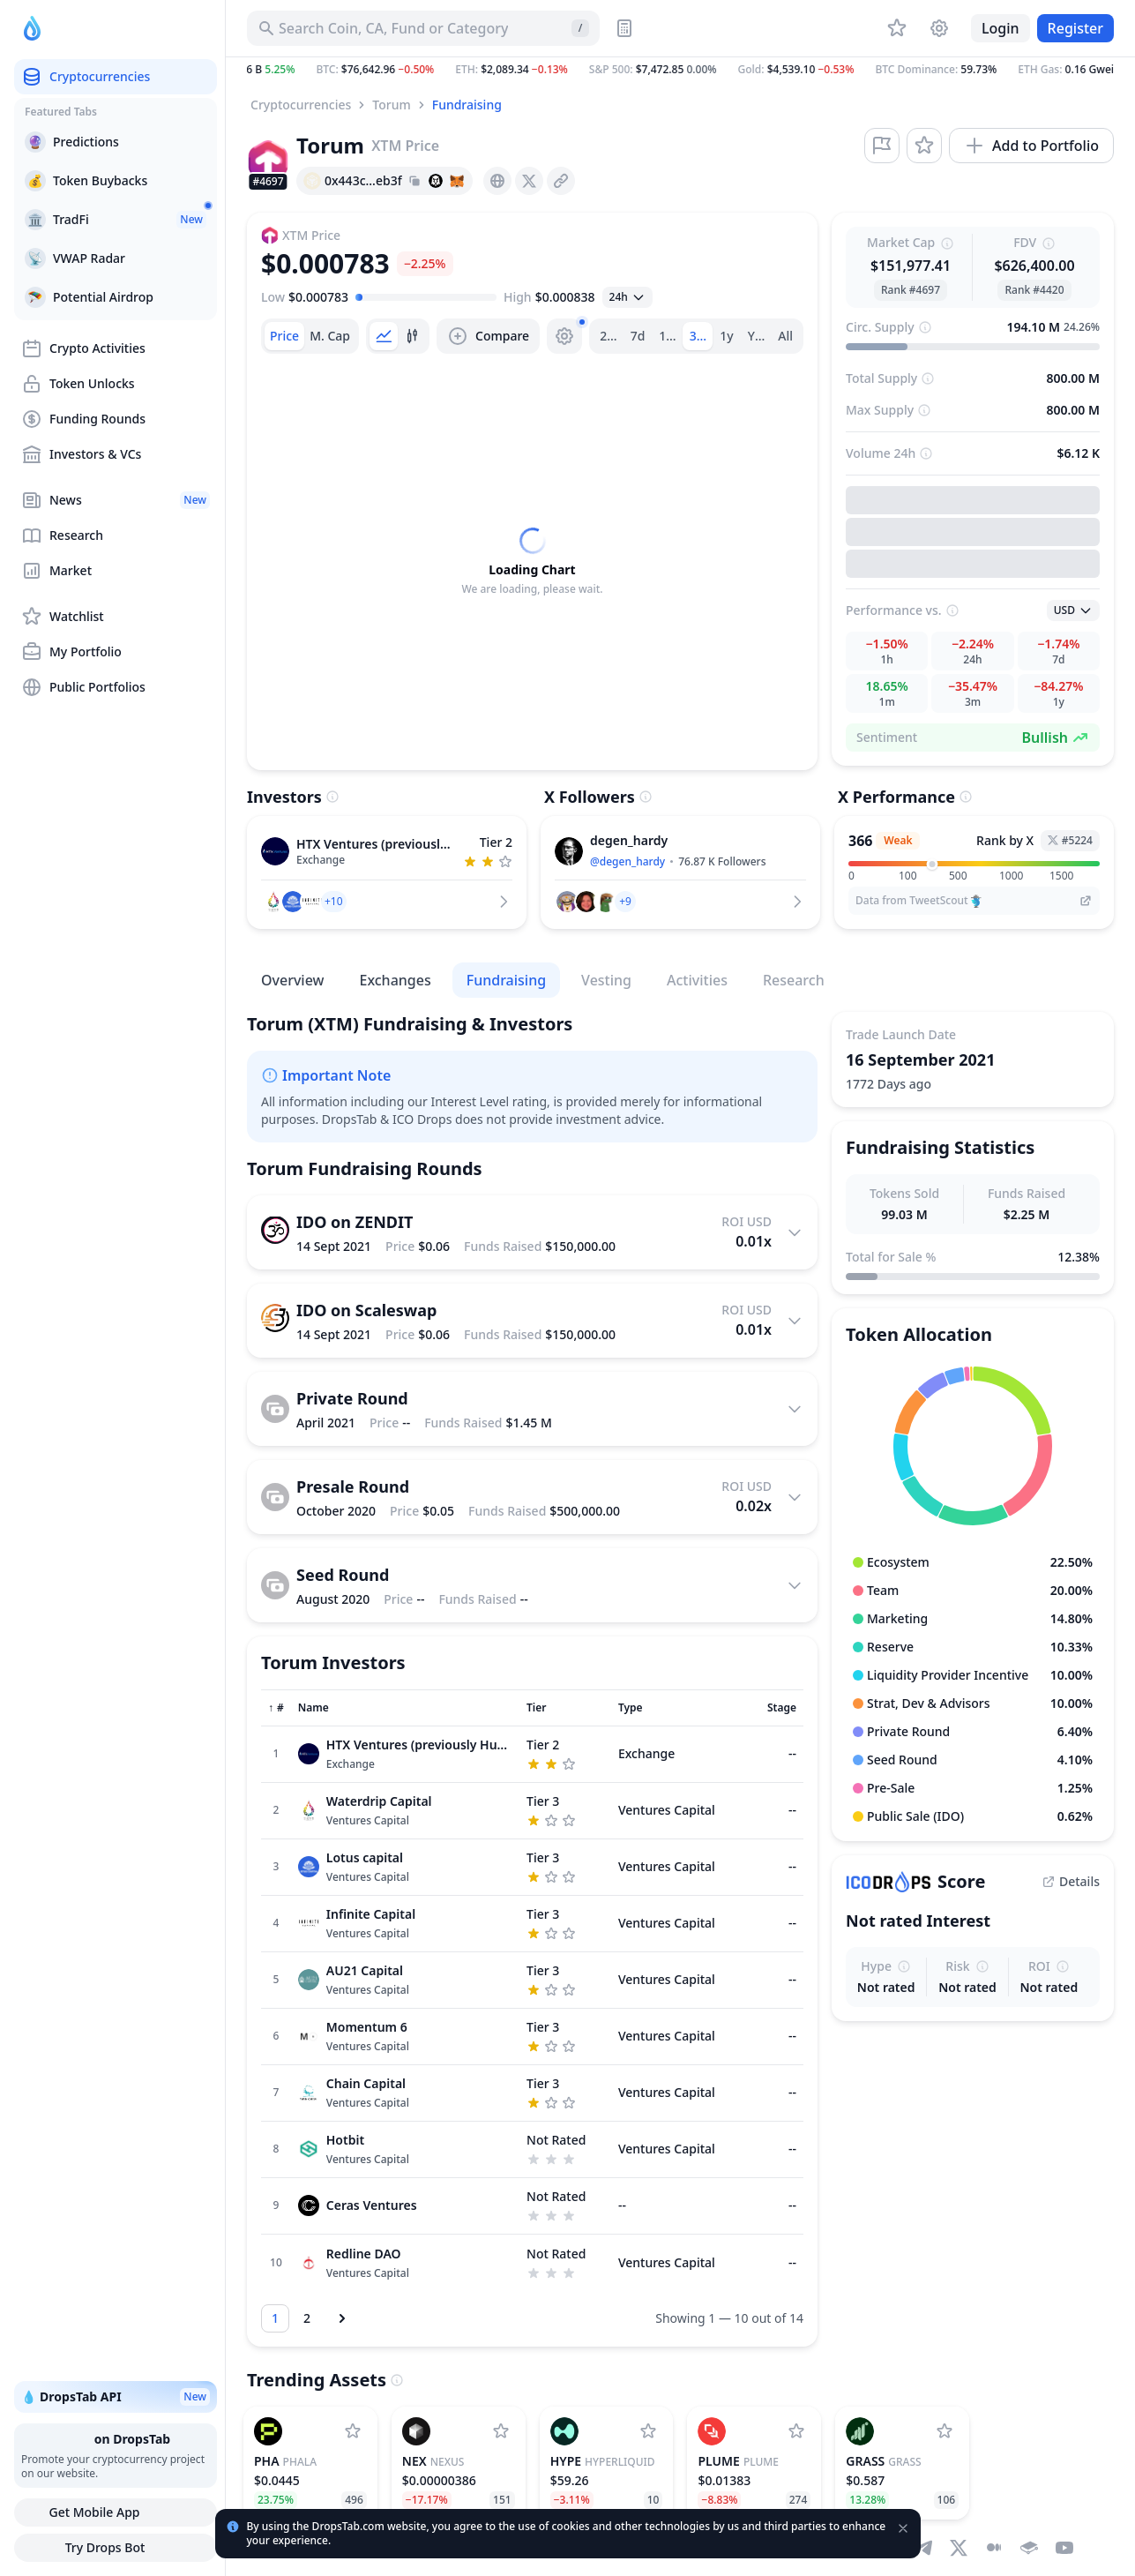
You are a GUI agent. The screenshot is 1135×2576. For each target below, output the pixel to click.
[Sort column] (276, 1708)
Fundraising (467, 104)
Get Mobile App (115, 2512)
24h (611, 335)
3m (699, 335)
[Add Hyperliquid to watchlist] (648, 2431)
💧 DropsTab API (115, 2397)
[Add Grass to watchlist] (944, 2431)
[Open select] (627, 297)
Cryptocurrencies (300, 104)
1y (726, 335)
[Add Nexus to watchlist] (501, 2431)
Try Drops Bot (116, 2548)
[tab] (284, 336)
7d (638, 335)
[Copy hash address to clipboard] (414, 181)
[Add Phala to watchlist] (353, 2431)
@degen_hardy (627, 861)
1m (668, 335)
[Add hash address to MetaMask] (457, 181)
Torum (391, 104)
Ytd (757, 335)
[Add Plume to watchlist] (796, 2431)
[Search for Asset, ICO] (423, 28)
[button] (680, 69)
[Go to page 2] (307, 2318)
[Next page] (342, 2318)
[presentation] (497, 181)
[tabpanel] (532, 562)
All (785, 335)
